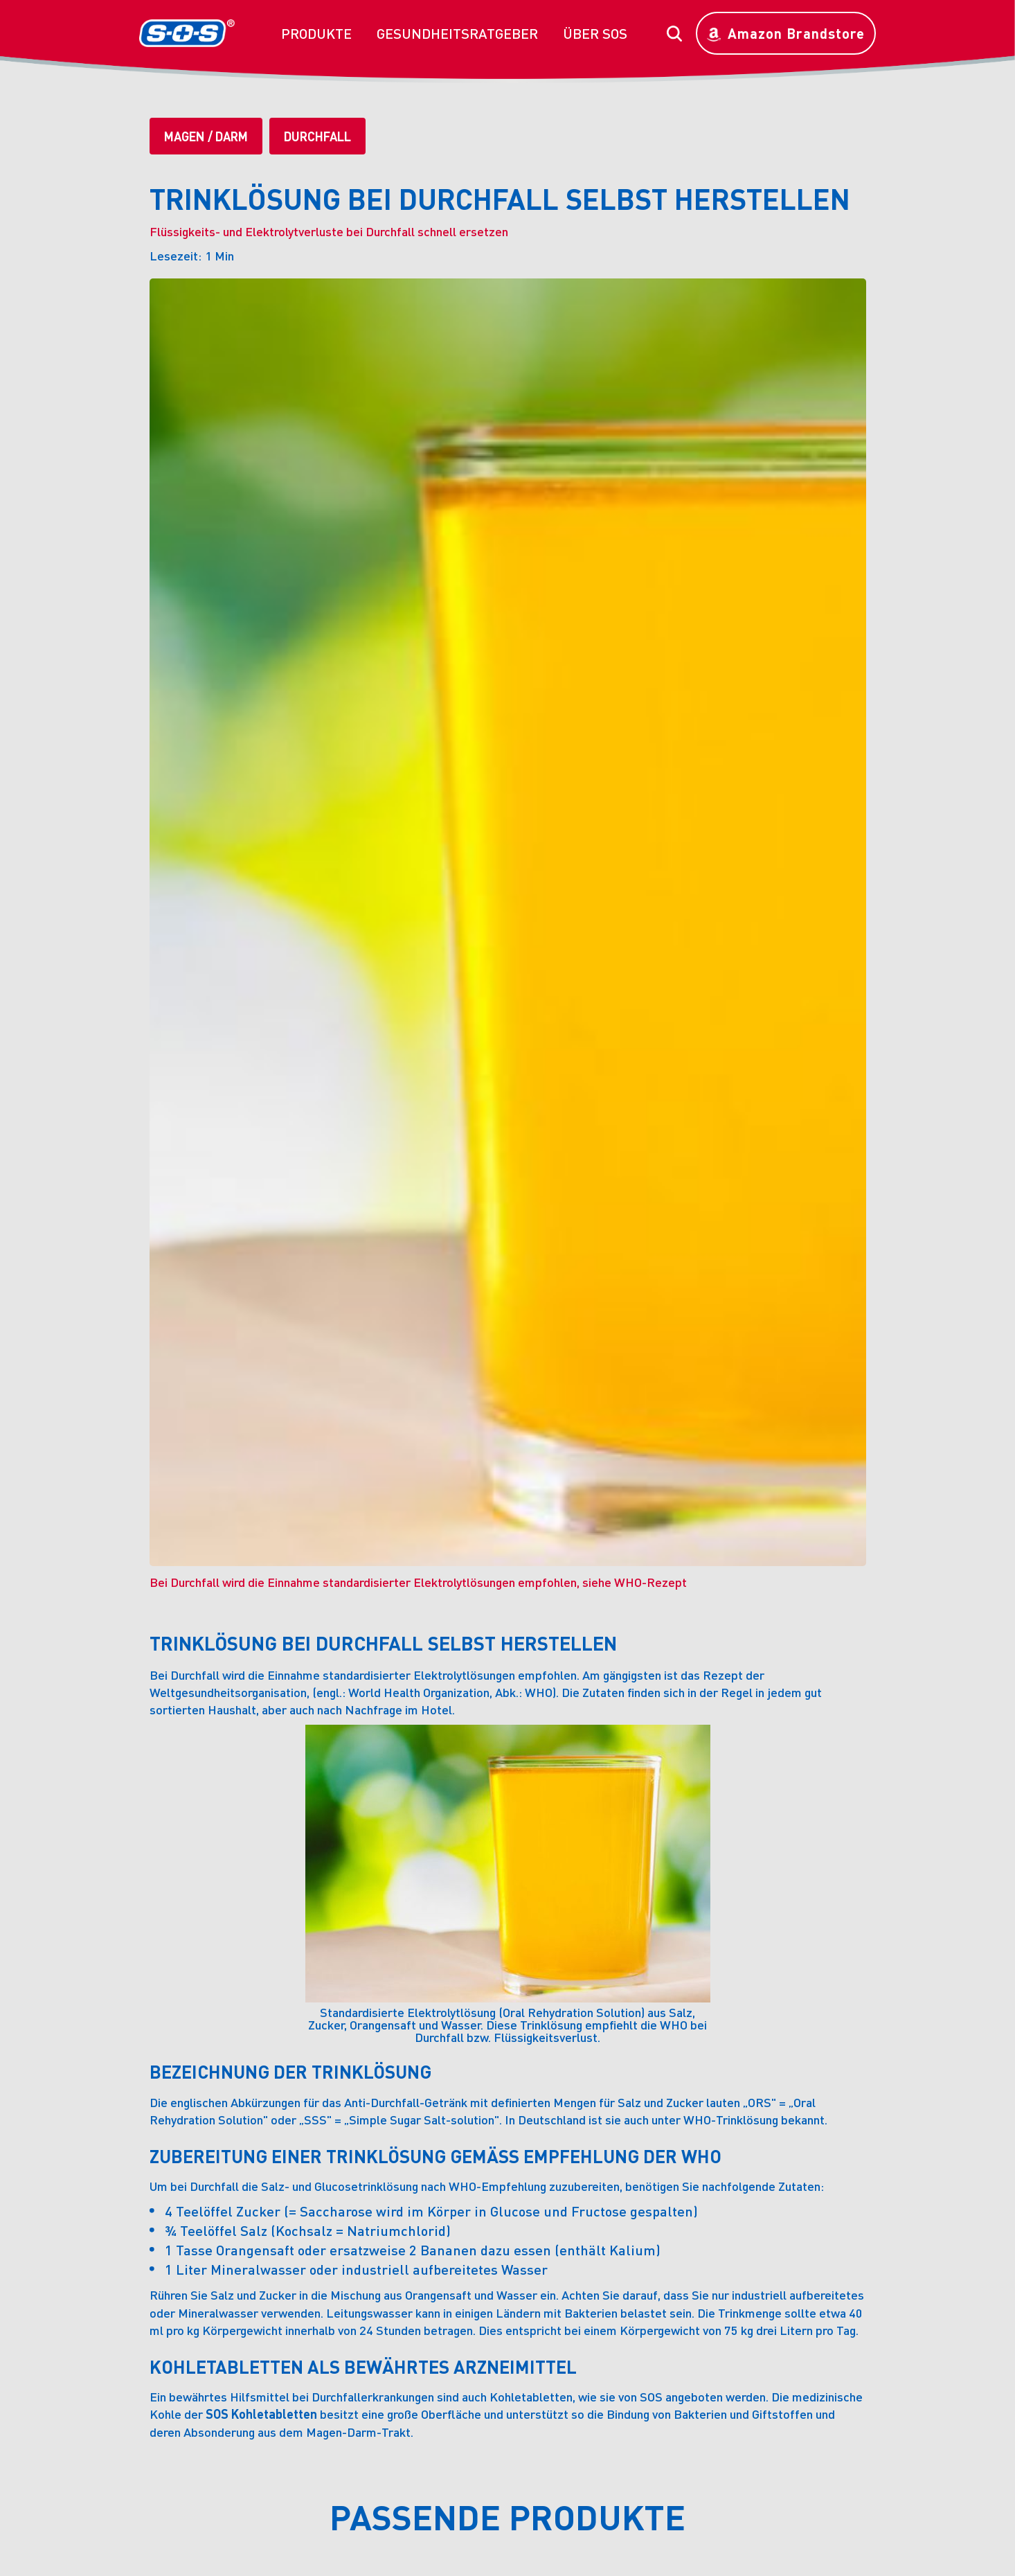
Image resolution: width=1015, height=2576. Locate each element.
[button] (316, 33)
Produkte (316, 33)
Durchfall (317, 136)
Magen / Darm (206, 136)
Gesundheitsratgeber (457, 33)
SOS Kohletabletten (261, 2414)
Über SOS (595, 33)
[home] (187, 33)
